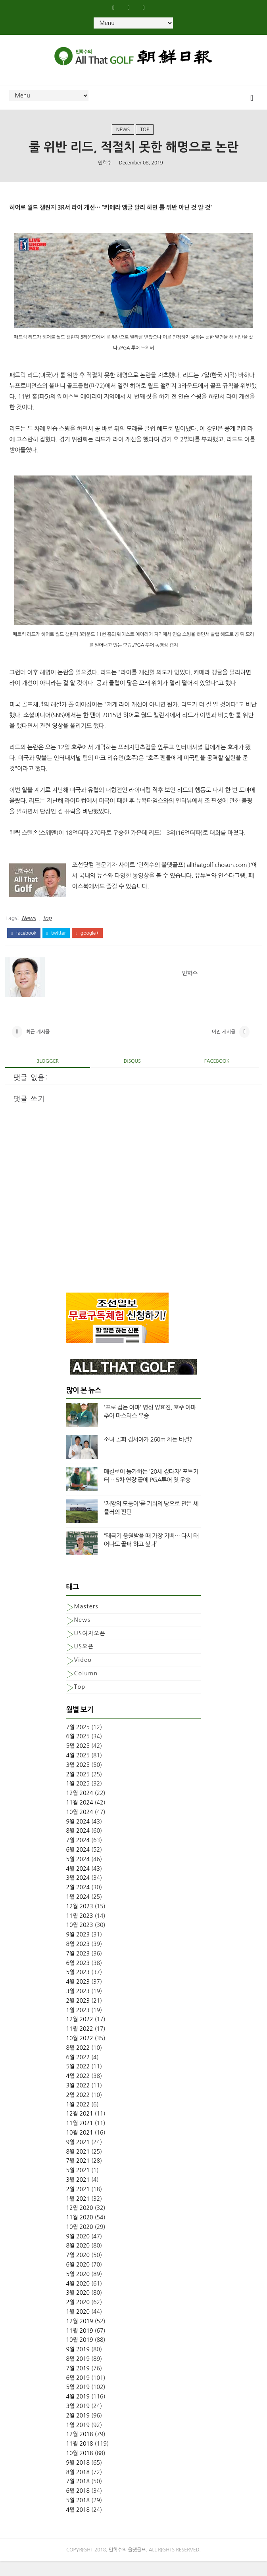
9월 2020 (78, 2251)
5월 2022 (78, 2081)
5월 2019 (78, 2402)
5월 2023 (78, 1987)
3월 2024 (78, 1893)
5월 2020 (78, 2289)
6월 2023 (78, 1977)
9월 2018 (78, 2477)
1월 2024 (78, 1912)
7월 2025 (78, 1742)
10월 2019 (79, 2355)
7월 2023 (78, 1968)
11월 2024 (79, 1817)
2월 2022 (78, 2109)
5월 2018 (78, 2515)
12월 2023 (79, 1921)
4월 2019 (78, 2411)
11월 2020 (79, 2232)
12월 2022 (79, 2034)
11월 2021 (79, 2138)
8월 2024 (78, 1845)
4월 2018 (78, 2524)
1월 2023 (78, 2025)
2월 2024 (78, 1902)
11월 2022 (79, 2044)
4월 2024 (78, 1883)
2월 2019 (78, 2430)
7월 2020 (78, 2270)
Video (83, 1675)
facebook (23, 942)
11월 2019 (79, 2345)
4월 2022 (78, 2091)
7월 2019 (78, 2383)
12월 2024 (79, 1808)
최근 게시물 (38, 1044)
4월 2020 (78, 2298)
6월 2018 (78, 2506)
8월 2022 (78, 2062)
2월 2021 (78, 2204)
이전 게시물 (224, 1044)
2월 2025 (78, 1789)
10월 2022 (79, 2053)
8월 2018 (78, 2487)
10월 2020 (79, 2242)
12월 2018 (79, 2449)
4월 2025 (78, 1770)
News (123, 135)
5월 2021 (78, 2185)
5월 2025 (78, 1761)
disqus (132, 1076)
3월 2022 (78, 2100)
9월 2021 (78, 2157)
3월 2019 (78, 2421)
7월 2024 (78, 1855)
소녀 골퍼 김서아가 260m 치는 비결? (148, 1454)
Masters (86, 1621)
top (144, 135)
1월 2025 (78, 1798)
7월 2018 (78, 2496)
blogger (47, 1076)
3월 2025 (78, 1779)
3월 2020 (78, 2308)
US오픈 (84, 1661)
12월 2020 (79, 2223)
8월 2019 (78, 2374)
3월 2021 (78, 2195)
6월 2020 (78, 2279)
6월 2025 (78, 1751)
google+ (87, 942)
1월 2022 (78, 2119)
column (86, 1688)
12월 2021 (79, 2128)
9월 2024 (78, 1836)
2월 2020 (78, 2317)
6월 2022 (78, 2072)
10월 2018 (79, 2468)
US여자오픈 (89, 1648)
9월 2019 (78, 2364)
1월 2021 (78, 2213)
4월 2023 (78, 1996)
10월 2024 (79, 1826)
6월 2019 (78, 2392)
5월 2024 (78, 1874)
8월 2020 (78, 2260)
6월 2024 (78, 1865)
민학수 (104, 170)
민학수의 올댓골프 (127, 2565)
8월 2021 (78, 2166)
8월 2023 (78, 1959)
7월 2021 (78, 2176)
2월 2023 (78, 2015)
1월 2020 (78, 2327)
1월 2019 (78, 2439)
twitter (56, 942)
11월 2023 (79, 1930)
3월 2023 (78, 2006)
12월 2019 (79, 2336)
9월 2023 (78, 1949)
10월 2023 (79, 1940)
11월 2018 (79, 2458)
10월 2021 (79, 2147)
